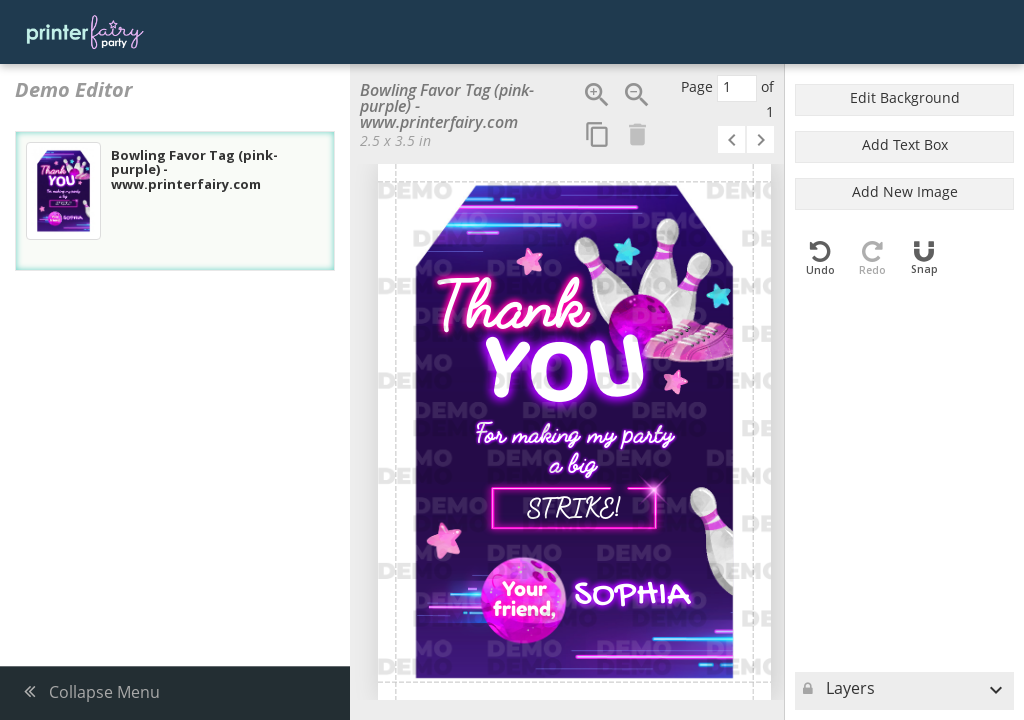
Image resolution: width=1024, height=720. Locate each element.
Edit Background (905, 99)
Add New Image (905, 193)
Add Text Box (905, 146)
